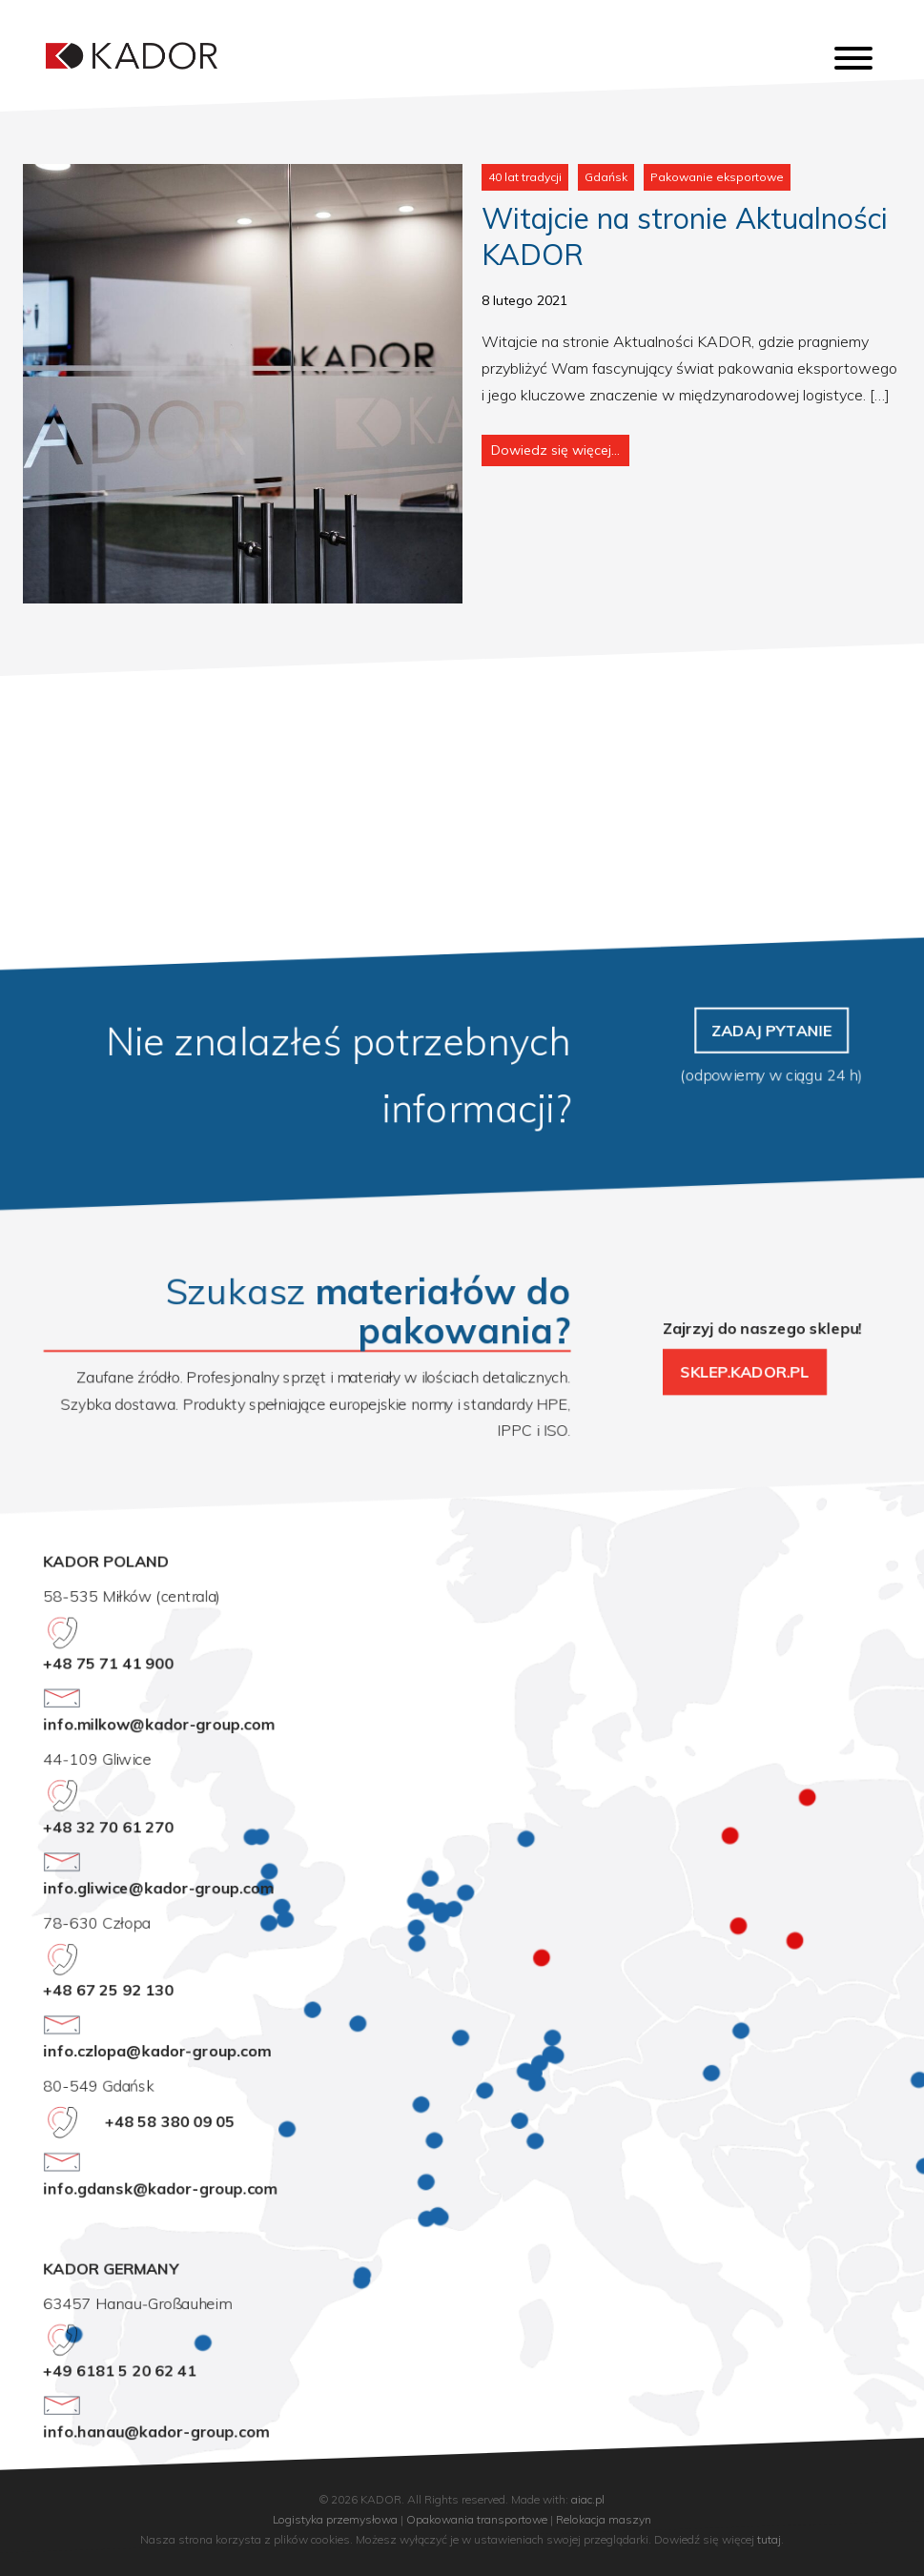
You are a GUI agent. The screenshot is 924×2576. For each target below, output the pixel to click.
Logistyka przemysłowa (335, 2519)
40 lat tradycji (525, 177)
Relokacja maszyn (603, 2519)
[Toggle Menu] (853, 58)
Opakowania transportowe (476, 2519)
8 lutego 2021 (524, 300)
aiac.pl (588, 2499)
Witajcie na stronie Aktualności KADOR (685, 236)
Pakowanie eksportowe (717, 177)
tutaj (769, 2539)
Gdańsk (606, 177)
